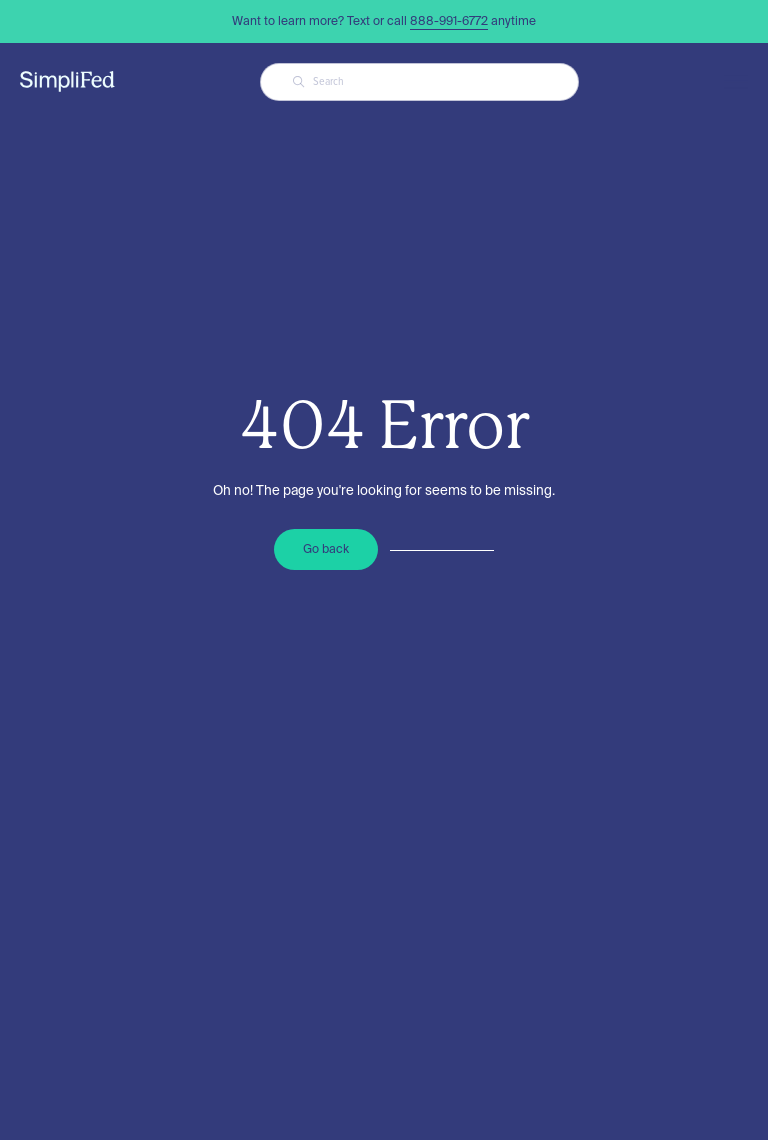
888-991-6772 (449, 20)
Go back (326, 548)
